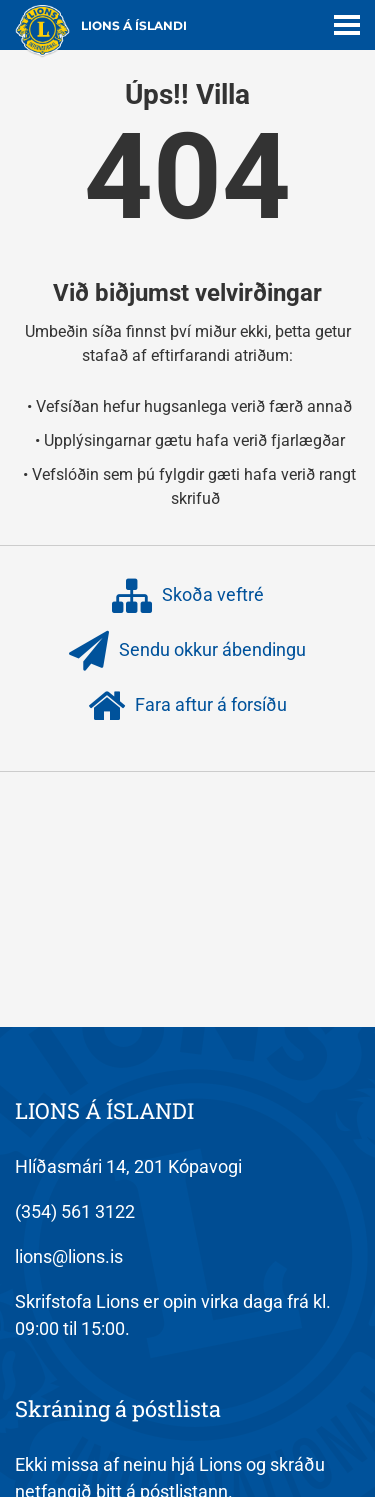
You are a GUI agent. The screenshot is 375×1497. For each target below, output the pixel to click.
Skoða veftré (188, 596)
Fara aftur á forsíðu (187, 706)
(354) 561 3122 (75, 1211)
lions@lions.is (69, 1256)
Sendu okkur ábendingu (187, 651)
